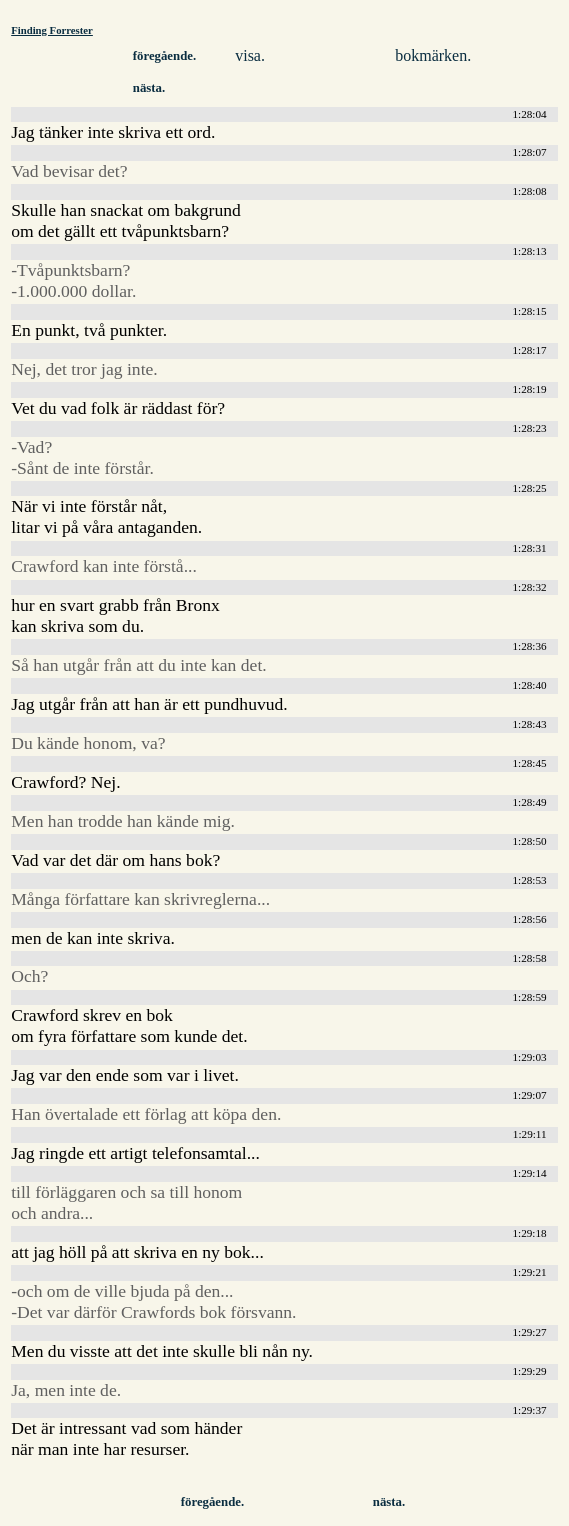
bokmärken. (433, 55)
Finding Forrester (52, 30)
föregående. (164, 56)
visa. (250, 55)
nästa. (149, 88)
